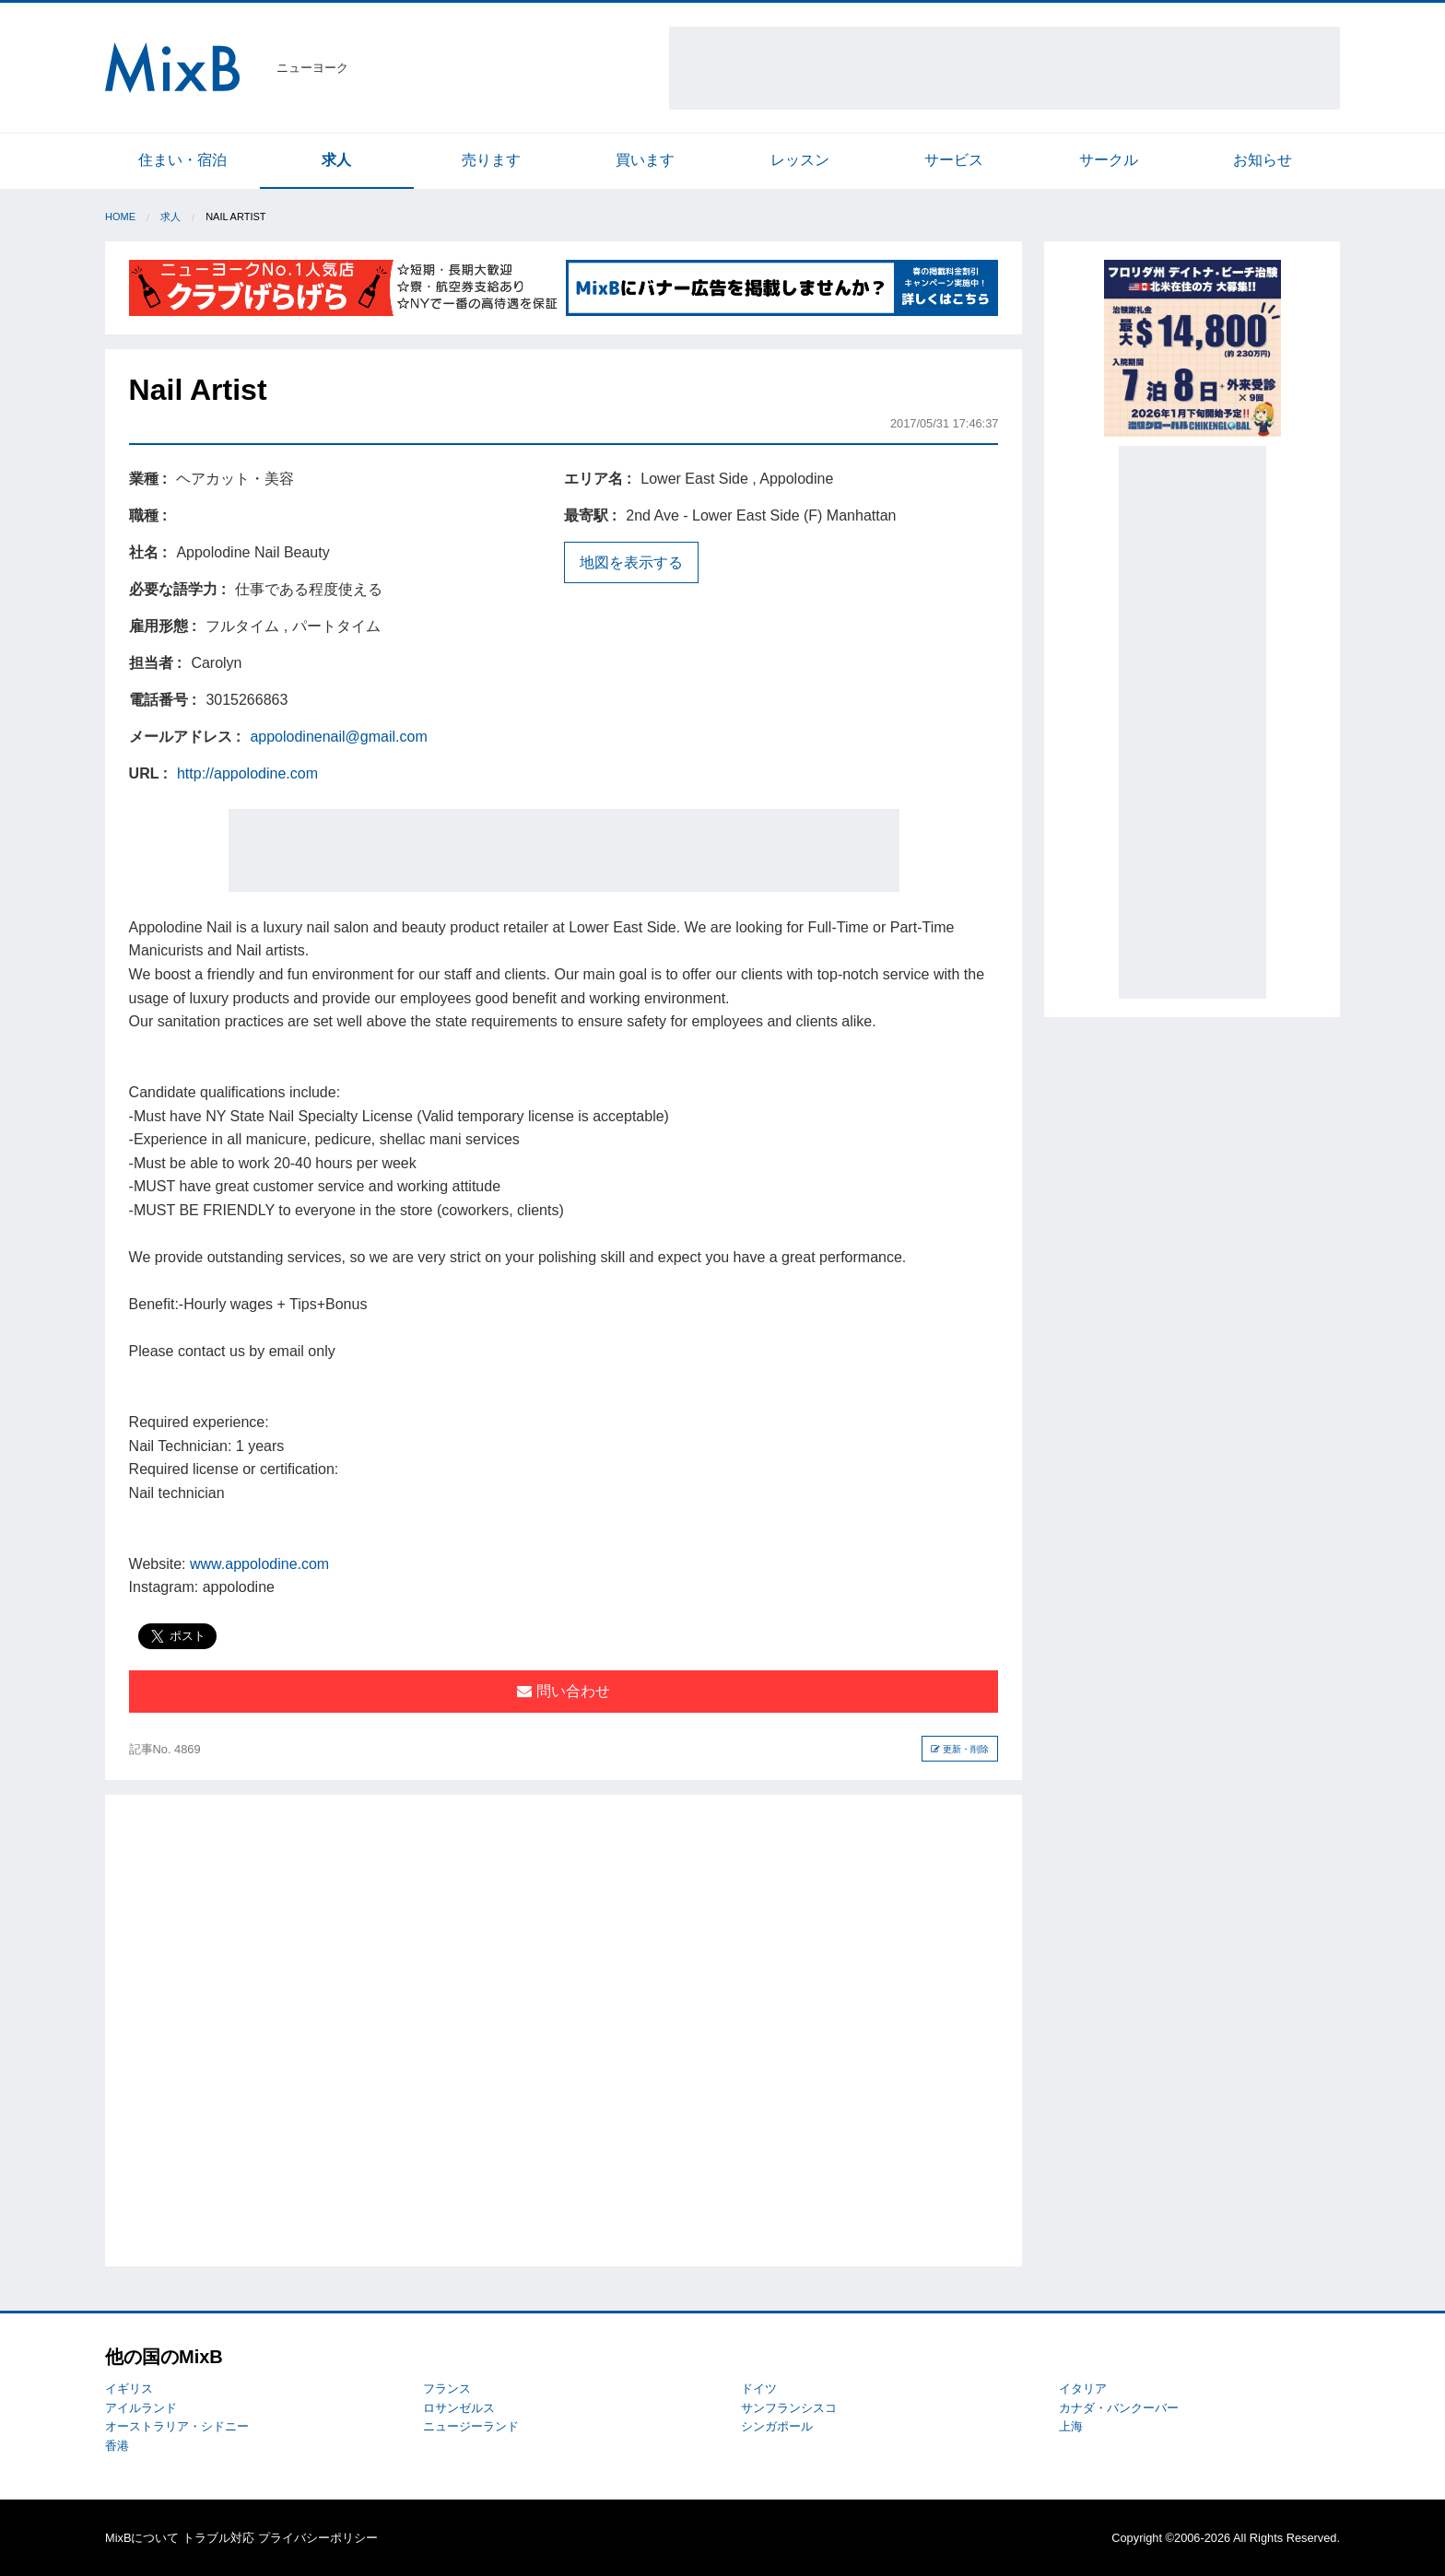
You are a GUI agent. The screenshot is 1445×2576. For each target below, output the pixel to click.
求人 (336, 160)
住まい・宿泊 (182, 160)
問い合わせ (563, 1691)
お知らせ (1262, 160)
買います (645, 160)
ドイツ (759, 2388)
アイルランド (141, 2408)
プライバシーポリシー (318, 2538)
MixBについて (142, 2538)
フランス (447, 2388)
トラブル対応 (218, 2538)
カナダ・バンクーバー (1119, 2408)
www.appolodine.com (259, 1564)
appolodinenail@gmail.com (338, 736)
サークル (1108, 160)
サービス (953, 160)
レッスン (799, 160)
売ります (491, 160)
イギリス (129, 2388)
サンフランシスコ (789, 2408)
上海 (1071, 2426)
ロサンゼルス (459, 2408)
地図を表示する (631, 562)
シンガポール (777, 2426)
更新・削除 (960, 1749)
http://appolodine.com (247, 773)
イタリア (1083, 2388)
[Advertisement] (1004, 68)
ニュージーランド (471, 2426)
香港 (117, 2446)
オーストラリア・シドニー (177, 2426)
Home (120, 216)
